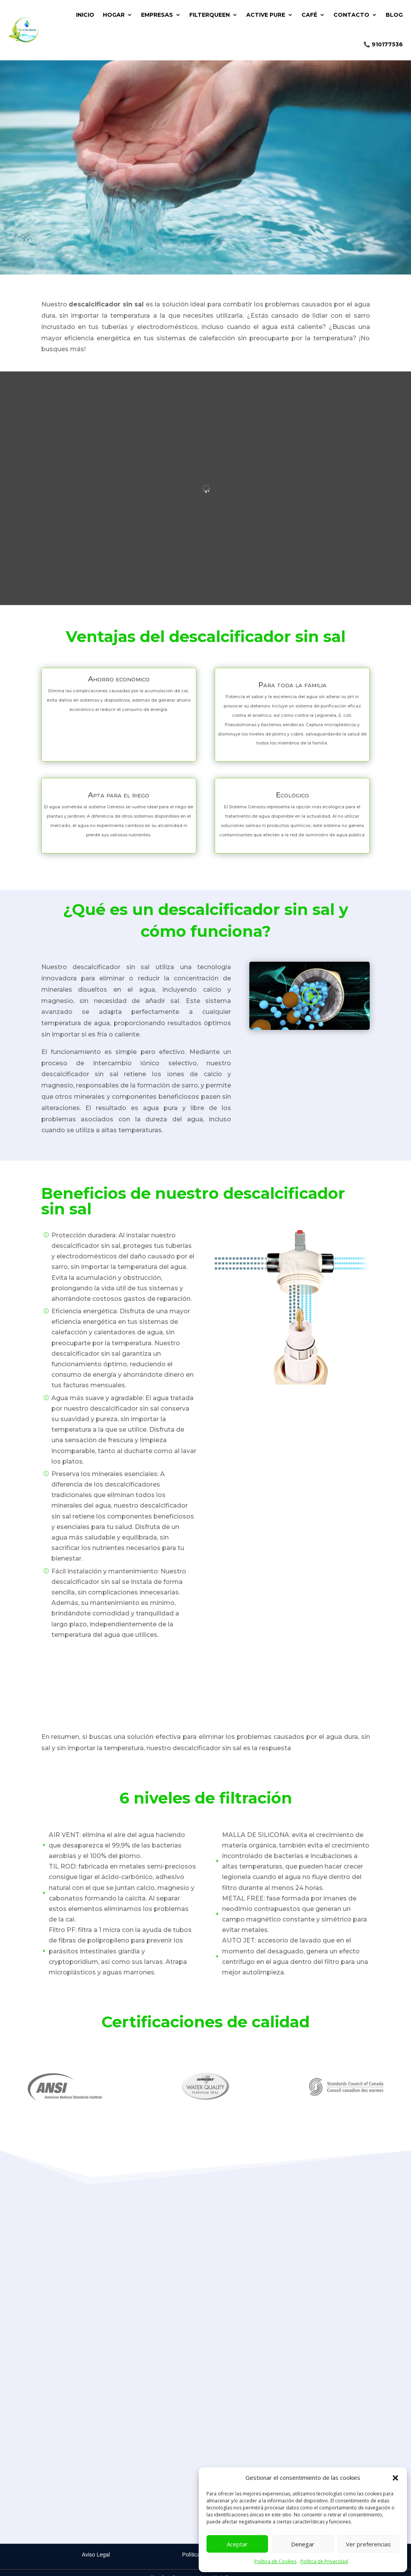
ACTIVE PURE (265, 14)
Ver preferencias (368, 2544)
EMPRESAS (157, 14)
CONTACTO (351, 14)
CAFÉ (309, 14)
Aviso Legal (96, 2554)
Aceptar (237, 2544)
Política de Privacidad (324, 2561)
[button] (395, 2478)
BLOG (394, 14)
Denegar (302, 2544)
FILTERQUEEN (209, 14)
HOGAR (114, 14)
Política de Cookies (275, 2561)
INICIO (85, 14)
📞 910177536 (383, 44)
